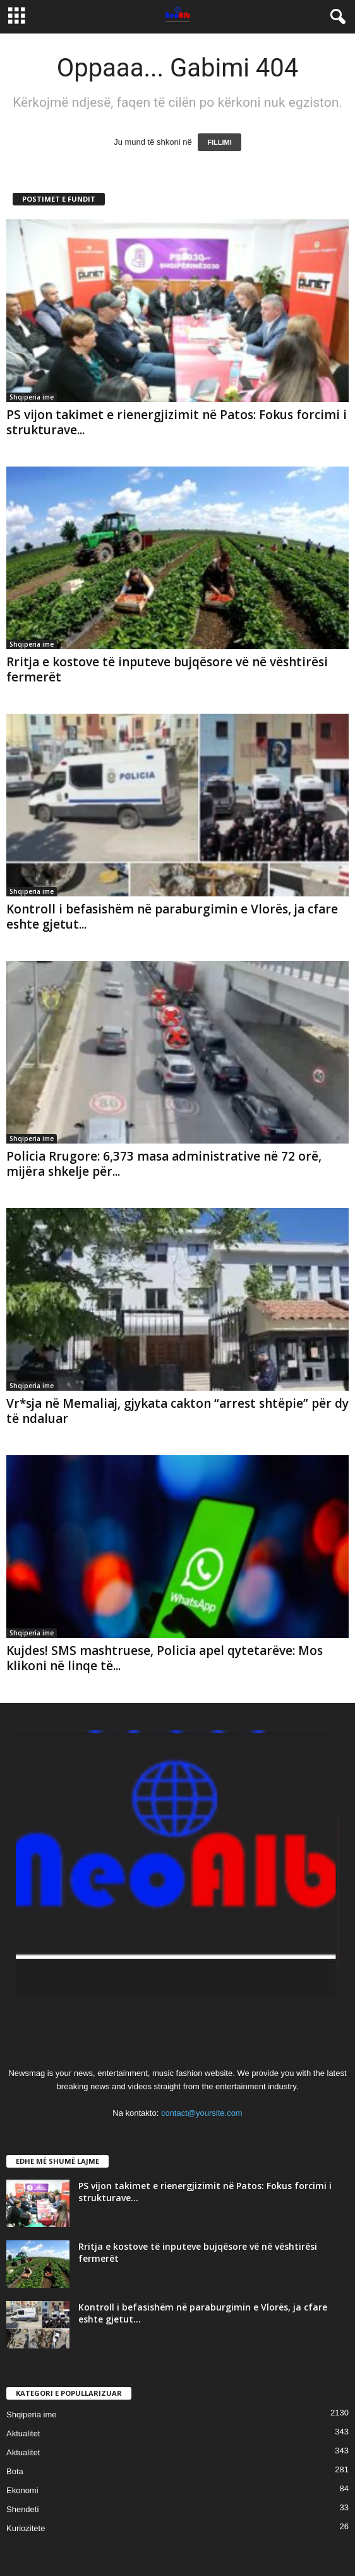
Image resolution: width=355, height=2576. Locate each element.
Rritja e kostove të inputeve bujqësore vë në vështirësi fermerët (167, 669)
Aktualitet (23, 2433)
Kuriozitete (25, 2528)
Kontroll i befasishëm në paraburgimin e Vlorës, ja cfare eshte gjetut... (172, 916)
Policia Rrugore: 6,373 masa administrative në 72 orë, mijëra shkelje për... (164, 1164)
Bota (14, 2471)
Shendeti (22, 2509)
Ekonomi (22, 2490)
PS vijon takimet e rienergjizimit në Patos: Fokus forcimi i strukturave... (176, 422)
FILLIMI (219, 142)
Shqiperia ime (31, 397)
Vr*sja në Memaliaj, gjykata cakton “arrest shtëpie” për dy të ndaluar (177, 1411)
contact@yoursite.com (202, 2113)
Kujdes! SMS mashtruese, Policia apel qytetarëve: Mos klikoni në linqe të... (164, 1658)
